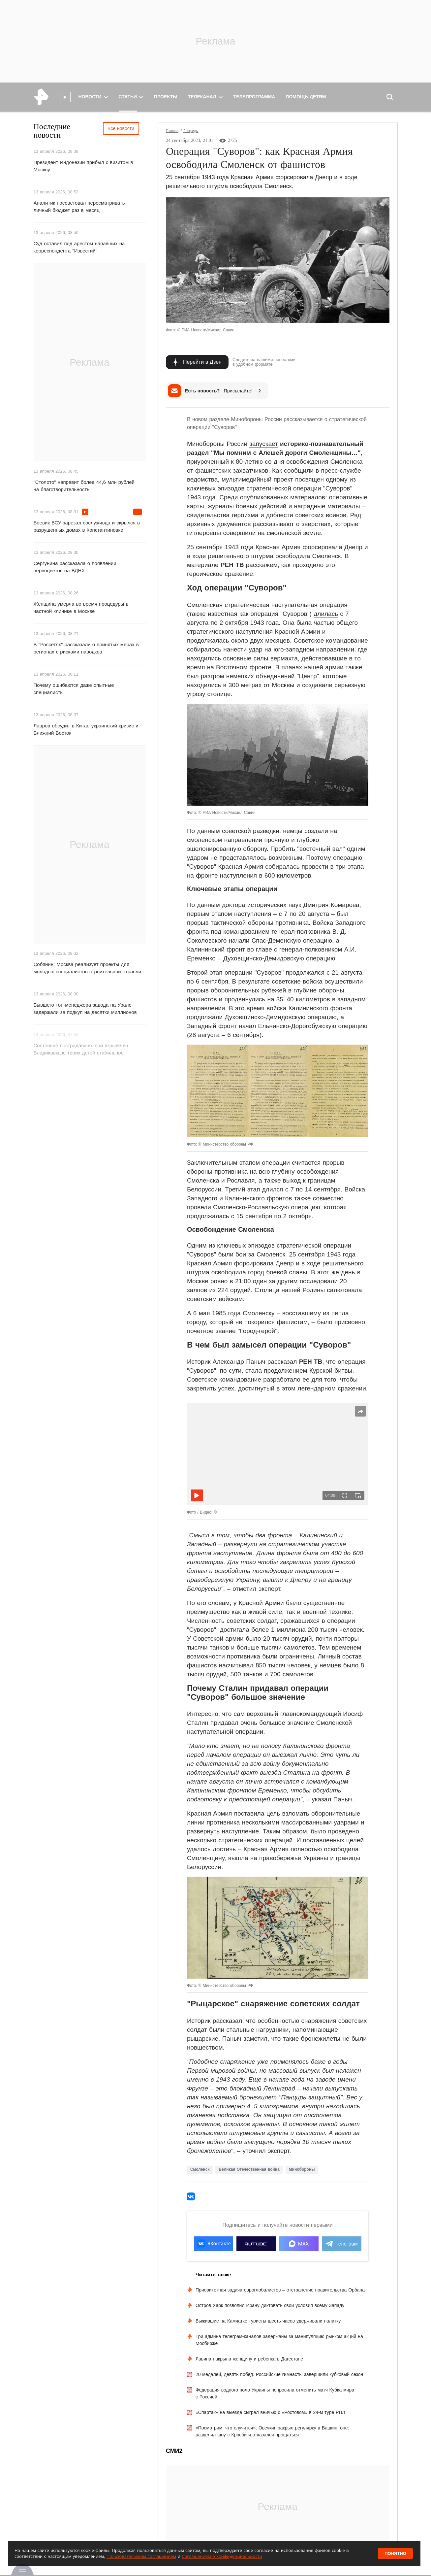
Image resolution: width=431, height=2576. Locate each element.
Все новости (121, 128)
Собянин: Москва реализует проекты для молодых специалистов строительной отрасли (87, 967)
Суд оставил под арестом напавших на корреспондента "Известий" (79, 247)
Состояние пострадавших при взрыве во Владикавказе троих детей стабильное (81, 1049)
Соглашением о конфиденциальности (222, 2556)
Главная (172, 131)
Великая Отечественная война (249, 2169)
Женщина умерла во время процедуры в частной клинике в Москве (81, 607)
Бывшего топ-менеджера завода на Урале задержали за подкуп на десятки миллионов (85, 1008)
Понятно (395, 2553)
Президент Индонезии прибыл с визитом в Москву (83, 165)
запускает (263, 443)
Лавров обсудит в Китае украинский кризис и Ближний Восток (86, 729)
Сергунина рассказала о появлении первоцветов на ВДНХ (75, 566)
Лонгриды (190, 131)
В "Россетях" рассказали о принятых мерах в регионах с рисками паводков (86, 648)
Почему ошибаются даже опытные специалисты (74, 688)
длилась (326, 613)
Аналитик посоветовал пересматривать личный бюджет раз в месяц (79, 206)
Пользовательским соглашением (141, 2556)
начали (240, 940)
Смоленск (199, 2169)
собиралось (204, 649)
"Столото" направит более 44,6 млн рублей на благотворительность (84, 485)
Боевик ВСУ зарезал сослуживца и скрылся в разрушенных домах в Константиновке (87, 526)
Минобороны (302, 2169)
